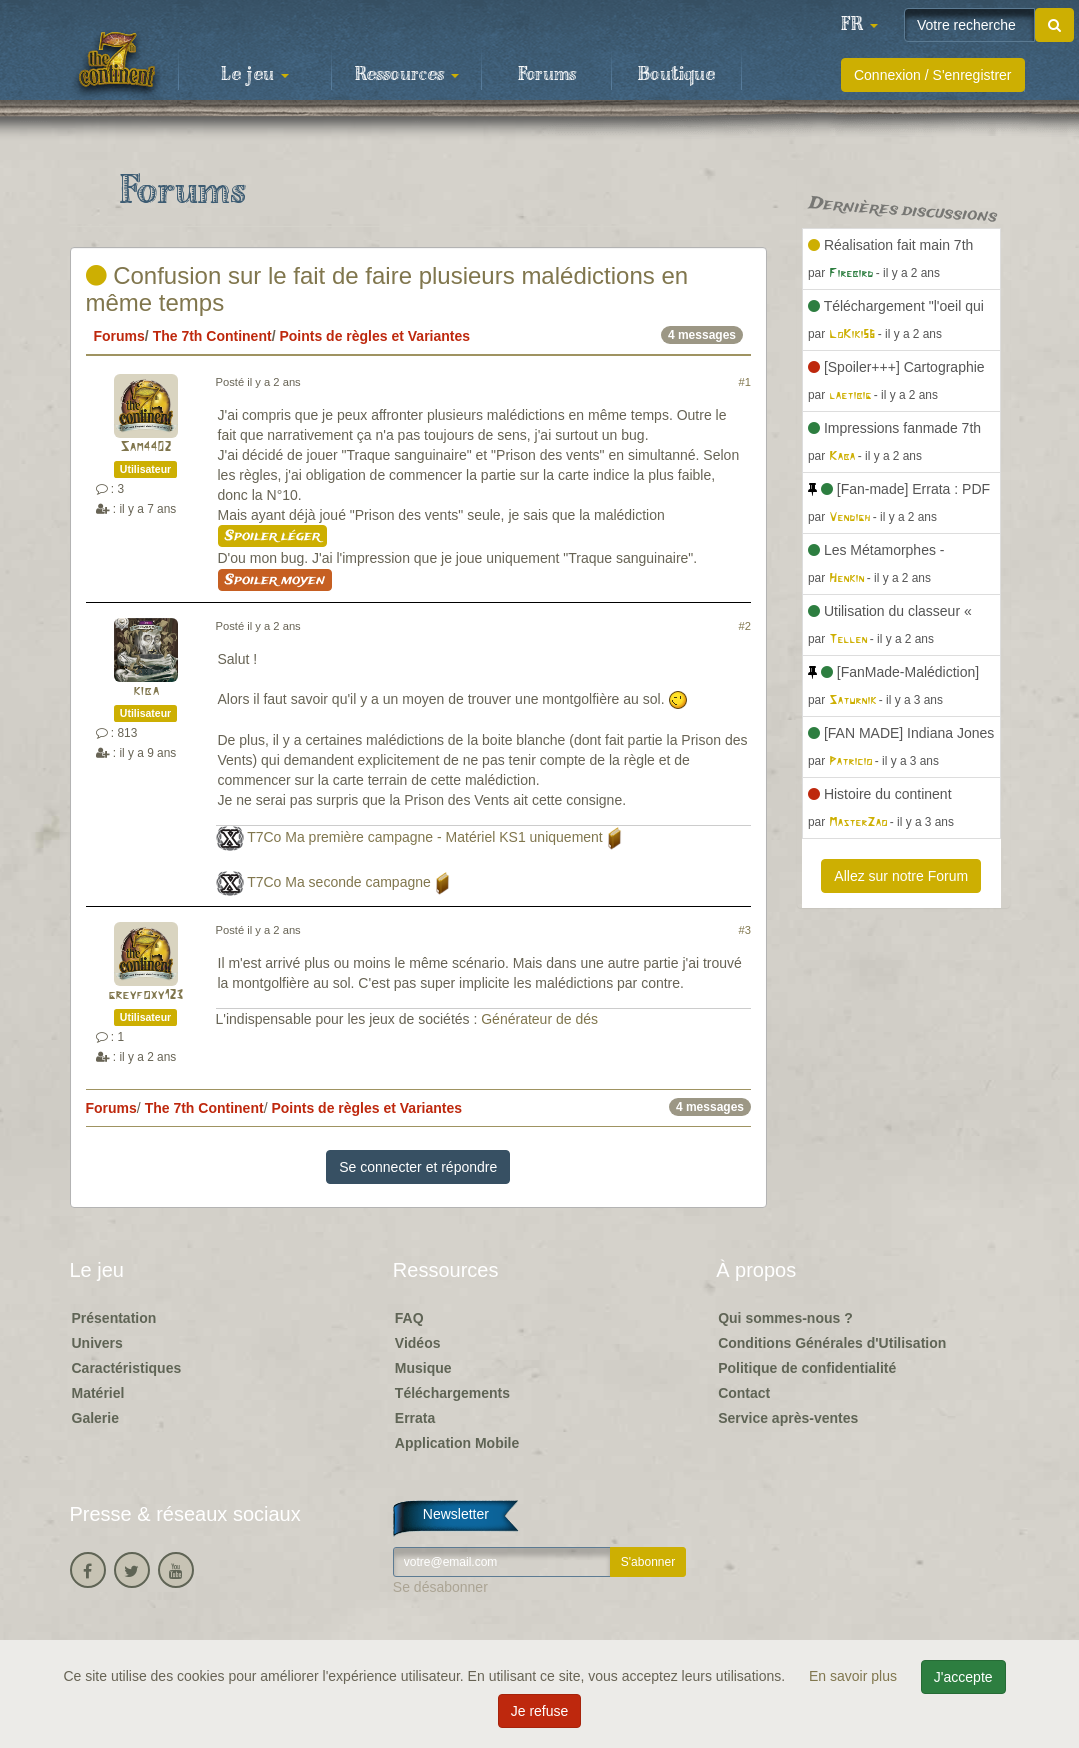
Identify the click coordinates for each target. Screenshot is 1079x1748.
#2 (745, 626)
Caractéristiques (127, 1368)
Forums (547, 75)
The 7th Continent (212, 336)
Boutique (676, 75)
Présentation (114, 1318)
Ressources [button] (407, 75)
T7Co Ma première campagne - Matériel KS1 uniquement (425, 837)
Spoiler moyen (275, 580)
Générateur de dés (539, 1019)
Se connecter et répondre (418, 1167)
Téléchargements (452, 1393)
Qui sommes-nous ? (785, 1318)
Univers (97, 1343)
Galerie (95, 1418)
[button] (859, 25)
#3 (745, 930)
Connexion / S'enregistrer (933, 75)
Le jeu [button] (255, 75)
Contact (744, 1393)
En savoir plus (855, 1676)
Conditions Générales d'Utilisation (832, 1343)
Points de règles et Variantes (374, 336)
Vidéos (418, 1343)
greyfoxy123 (145, 995)
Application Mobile (457, 1443)
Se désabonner (440, 1587)
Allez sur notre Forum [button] (901, 876)
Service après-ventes (788, 1418)
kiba (146, 691)
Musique (423, 1368)
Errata (415, 1418)
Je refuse (540, 1711)
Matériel (98, 1393)
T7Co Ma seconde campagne (339, 882)
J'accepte (963, 1677)
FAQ (409, 1318)
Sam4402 (145, 447)
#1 (745, 382)
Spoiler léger (272, 536)
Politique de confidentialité (807, 1368)
